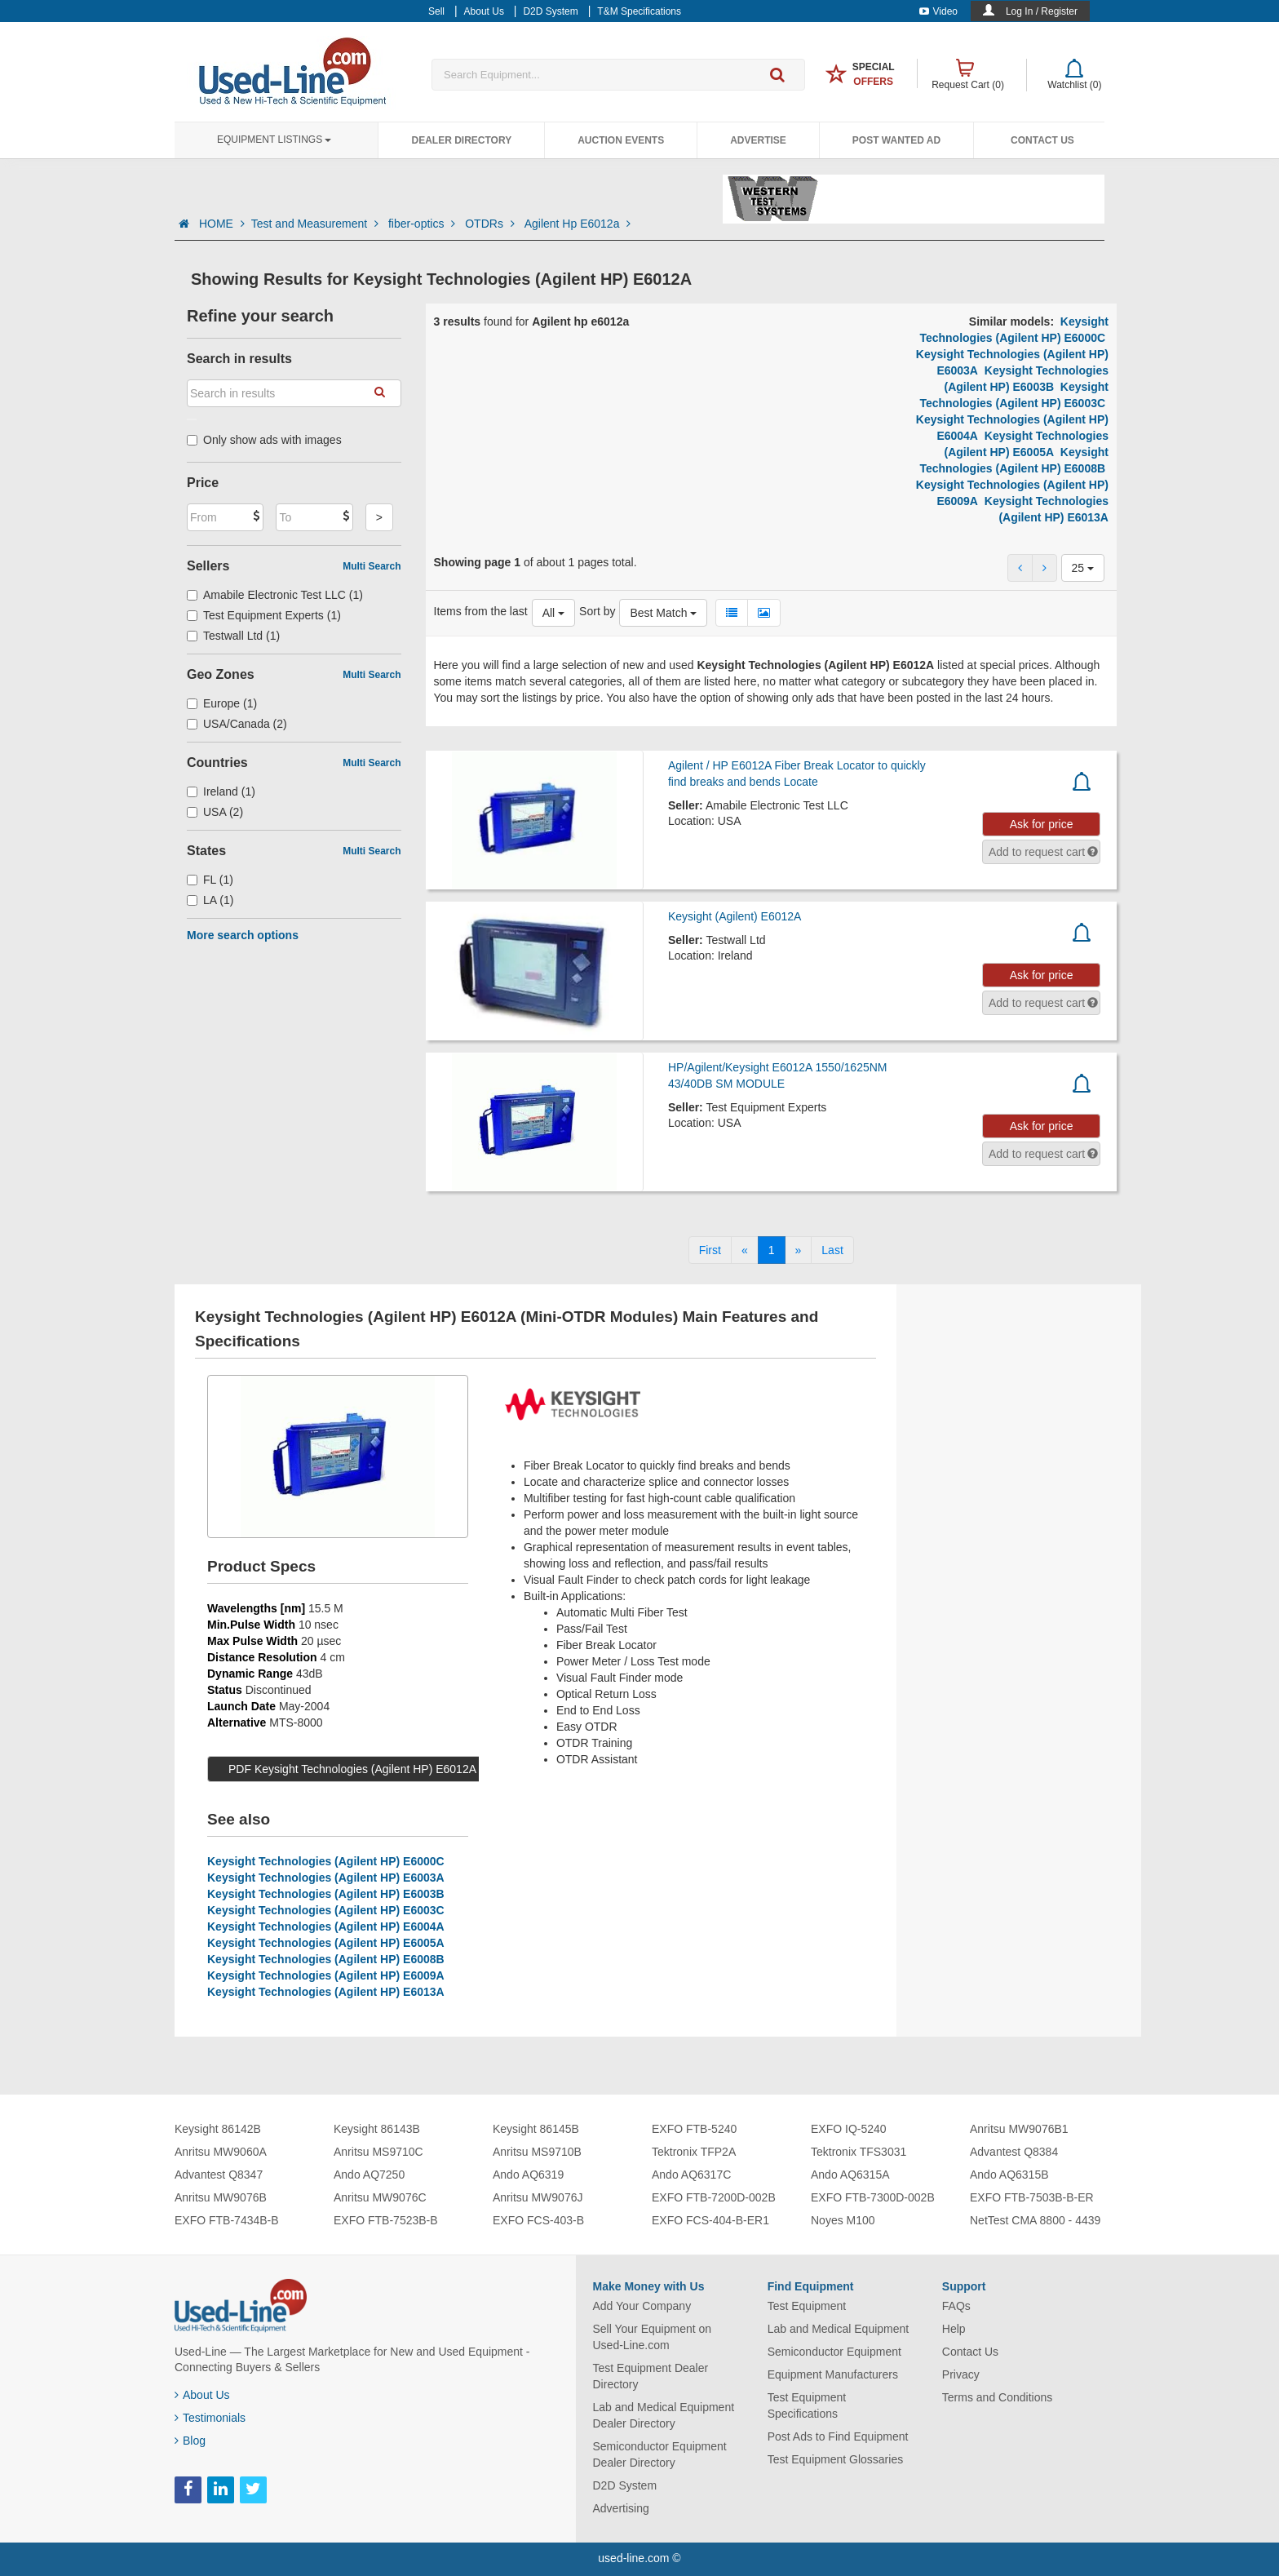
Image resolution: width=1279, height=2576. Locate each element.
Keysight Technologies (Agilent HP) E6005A (326, 1942)
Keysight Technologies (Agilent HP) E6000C (326, 1861)
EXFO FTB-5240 (694, 2128)
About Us (202, 2394)
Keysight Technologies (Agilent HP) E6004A (326, 1926)
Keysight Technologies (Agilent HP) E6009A (326, 1975)
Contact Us (1042, 140)
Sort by (597, 611)
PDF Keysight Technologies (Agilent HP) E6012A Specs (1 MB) (388, 1769)
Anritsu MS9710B (537, 2151)
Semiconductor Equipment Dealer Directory (660, 2454)
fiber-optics (423, 223)
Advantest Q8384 (1014, 2151)
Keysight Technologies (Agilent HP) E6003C (326, 1910)
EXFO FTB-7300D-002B (873, 2197)
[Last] (832, 1250)
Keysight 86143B (377, 2128)
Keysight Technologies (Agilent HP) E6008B (326, 1959)
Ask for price (1041, 824)
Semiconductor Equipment (834, 2351)
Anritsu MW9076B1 (1019, 2128)
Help (954, 2328)
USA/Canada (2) (237, 723)
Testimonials (210, 2417)
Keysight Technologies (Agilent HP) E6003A (326, 1877)
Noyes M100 (843, 2220)
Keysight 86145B (536, 2128)
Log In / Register (1042, 11)
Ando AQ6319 (528, 2174)
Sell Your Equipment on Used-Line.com (652, 2337)
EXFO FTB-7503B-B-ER (1032, 2197)
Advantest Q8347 (219, 2174)
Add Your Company (642, 2305)
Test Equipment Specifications (807, 2405)
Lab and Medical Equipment (838, 2328)
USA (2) (215, 811)
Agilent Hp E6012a (577, 223)
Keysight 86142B (218, 2128)
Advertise (758, 140)
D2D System (625, 2485)
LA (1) (210, 900)
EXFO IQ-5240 (849, 2128)
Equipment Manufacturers (833, 2374)
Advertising (621, 2508)
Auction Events (621, 140)
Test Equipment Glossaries (836, 2459)
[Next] (798, 1250)
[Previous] (745, 1250)
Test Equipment (807, 2305)
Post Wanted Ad (896, 140)
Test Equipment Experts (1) (264, 615)
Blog (190, 2440)
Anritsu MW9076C (380, 2197)
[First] (710, 1250)
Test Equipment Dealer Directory (651, 2376)
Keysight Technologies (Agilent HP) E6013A (326, 1991)
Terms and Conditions (997, 2397)
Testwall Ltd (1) (233, 635)
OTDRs (491, 223)
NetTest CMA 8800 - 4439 (1035, 2220)
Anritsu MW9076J (537, 2197)
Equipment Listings (274, 139)
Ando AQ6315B (1009, 2174)
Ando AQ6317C (691, 2174)
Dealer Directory (461, 140)
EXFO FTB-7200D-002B (714, 2197)
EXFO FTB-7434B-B (227, 2220)
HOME (222, 223)
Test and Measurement (316, 223)
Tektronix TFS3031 (858, 2151)
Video (938, 11)
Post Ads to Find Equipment (838, 2436)
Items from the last (481, 611)
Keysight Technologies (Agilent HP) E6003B (326, 1893)
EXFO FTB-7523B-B (386, 2220)
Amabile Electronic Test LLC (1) (275, 594)
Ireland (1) (221, 791)
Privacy (961, 2374)
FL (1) (210, 879)
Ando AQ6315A (850, 2174)
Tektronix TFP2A (694, 2151)
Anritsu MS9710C (378, 2151)
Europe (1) (222, 703)
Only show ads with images (264, 439)
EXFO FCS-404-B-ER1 (710, 2220)
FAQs (956, 2305)
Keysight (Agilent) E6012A (734, 916)
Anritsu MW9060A (221, 2151)
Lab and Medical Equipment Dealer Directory (664, 2415)
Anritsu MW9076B (221, 2197)
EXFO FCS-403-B (538, 2220)
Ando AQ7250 (369, 2174)
